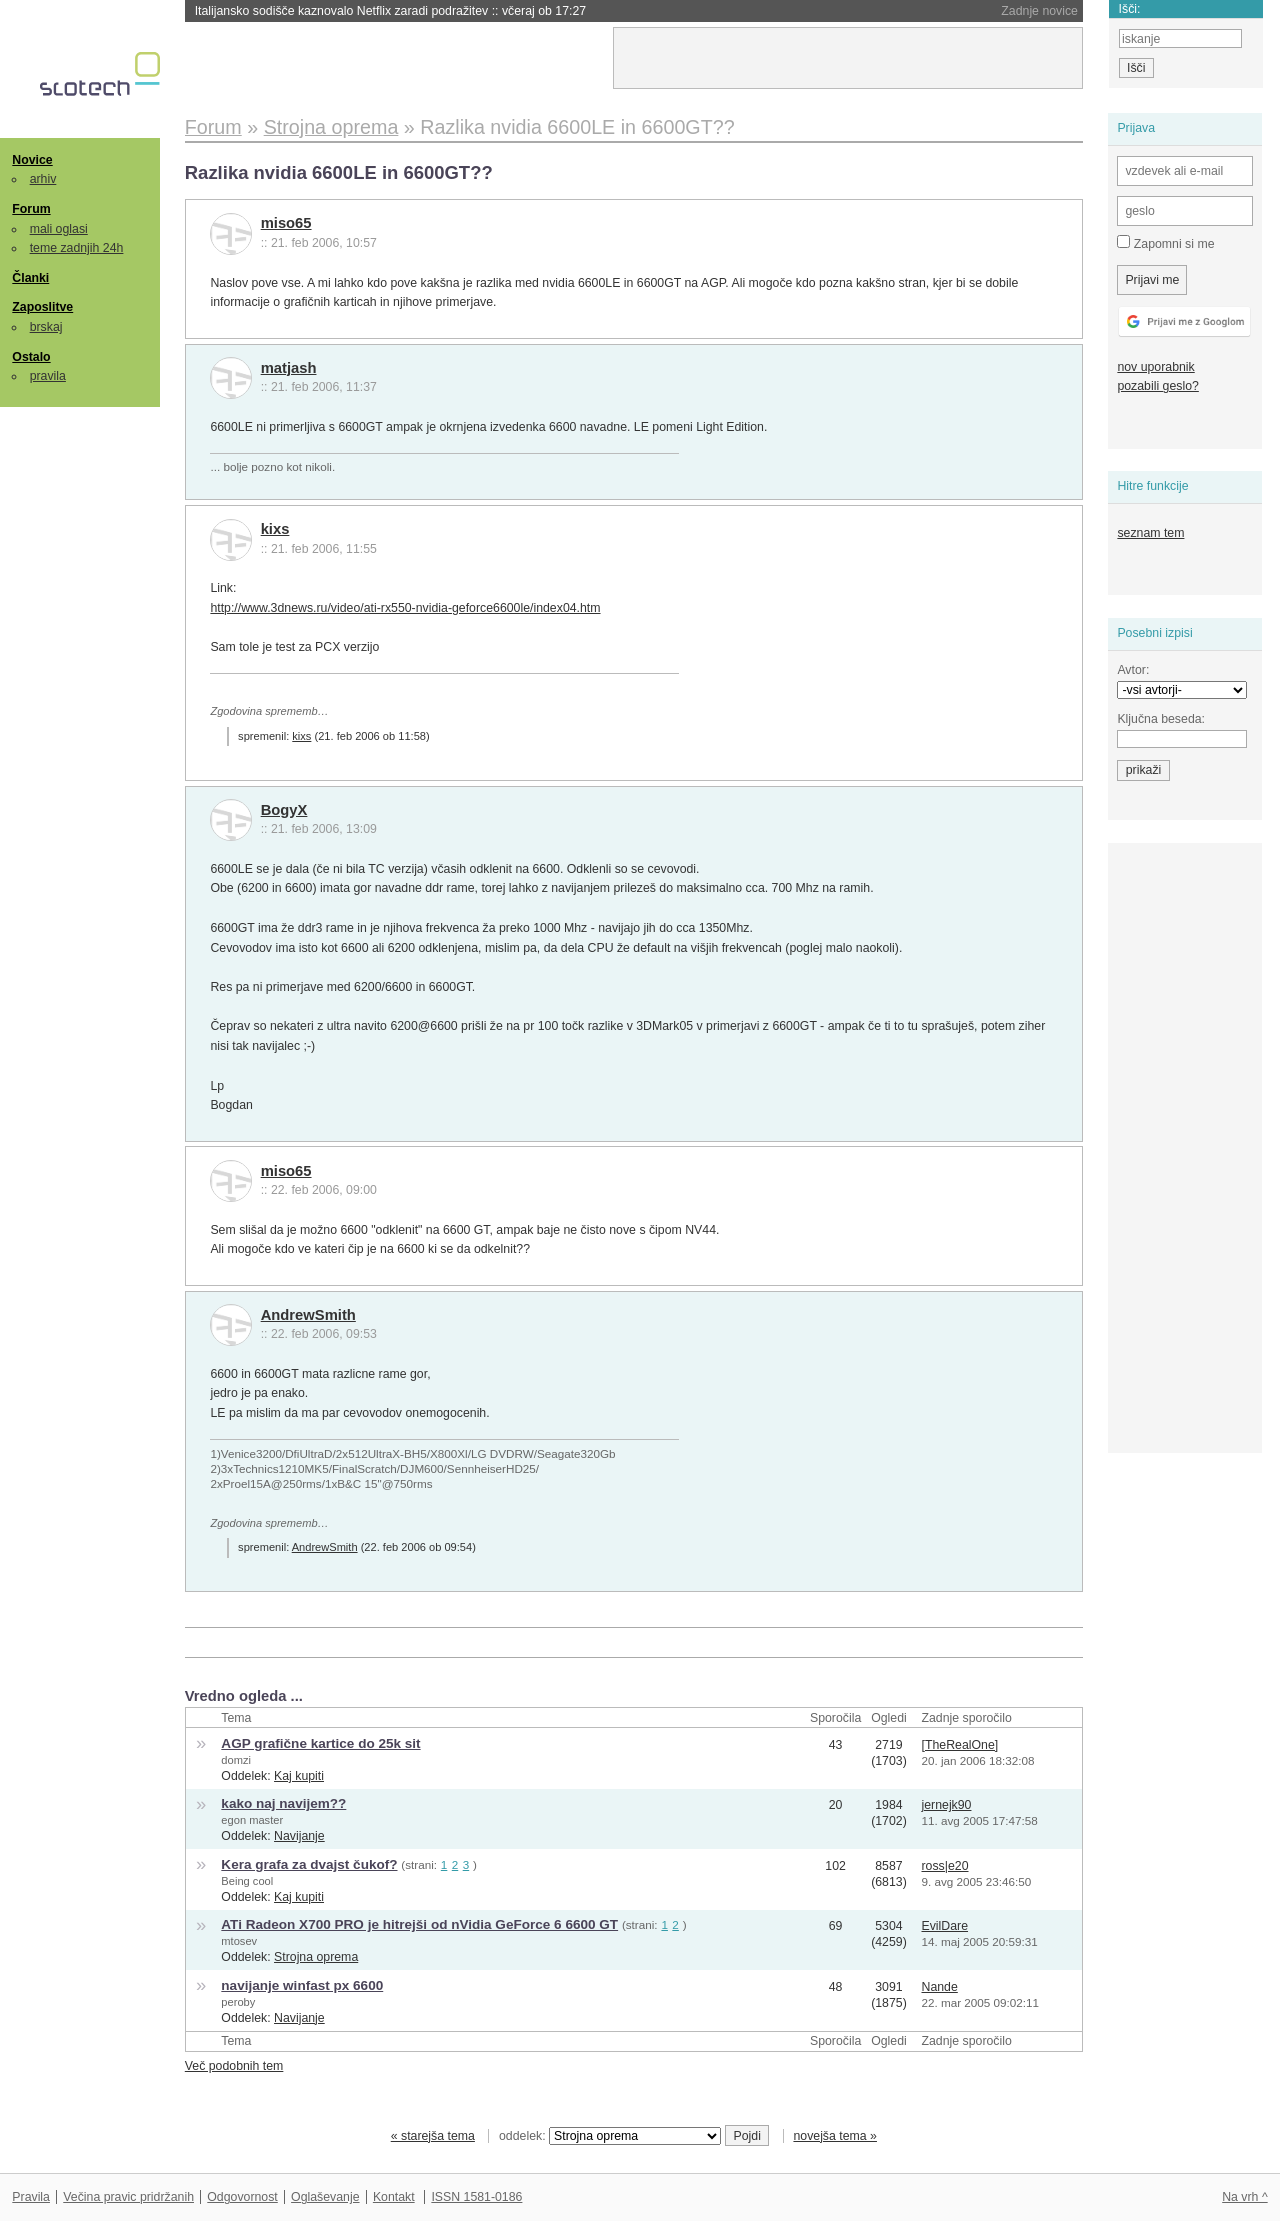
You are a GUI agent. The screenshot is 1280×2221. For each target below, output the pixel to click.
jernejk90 (947, 1805)
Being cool (247, 1881)
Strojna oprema (316, 1957)
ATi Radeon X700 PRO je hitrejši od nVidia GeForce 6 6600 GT (419, 1924)
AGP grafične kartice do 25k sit (320, 1743)
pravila (48, 376)
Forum (31, 209)
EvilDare (945, 1926)
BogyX (284, 810)
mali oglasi (59, 229)
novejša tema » (835, 2136)
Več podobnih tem (234, 2066)
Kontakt (394, 2197)
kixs (275, 529)
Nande (940, 1987)
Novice (32, 160)
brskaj (46, 327)
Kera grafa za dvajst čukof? (309, 1864)
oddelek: (610, 2136)
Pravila (31, 2197)
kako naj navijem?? (283, 1803)
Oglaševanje (325, 2197)
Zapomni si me (1165, 243)
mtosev (239, 1941)
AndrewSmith (308, 1315)
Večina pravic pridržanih (128, 2197)
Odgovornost (242, 2197)
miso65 (286, 223)
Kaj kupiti (299, 1776)
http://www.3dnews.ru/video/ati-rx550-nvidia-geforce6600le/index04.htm (405, 608)
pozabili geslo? (1157, 386)
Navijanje (299, 1836)
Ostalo (31, 357)
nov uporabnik (1155, 367)
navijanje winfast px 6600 (302, 1985)
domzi (236, 1760)
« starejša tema (433, 2136)
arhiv (43, 179)
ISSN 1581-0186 (476, 2197)
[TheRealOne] (960, 1745)
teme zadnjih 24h (77, 248)
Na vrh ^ (1244, 2197)
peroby (238, 2002)
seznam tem (1150, 533)
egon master (252, 1820)
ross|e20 (945, 1866)
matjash (289, 368)
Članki (30, 278)
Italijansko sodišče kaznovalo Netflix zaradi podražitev (390, 11)
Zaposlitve (42, 307)
